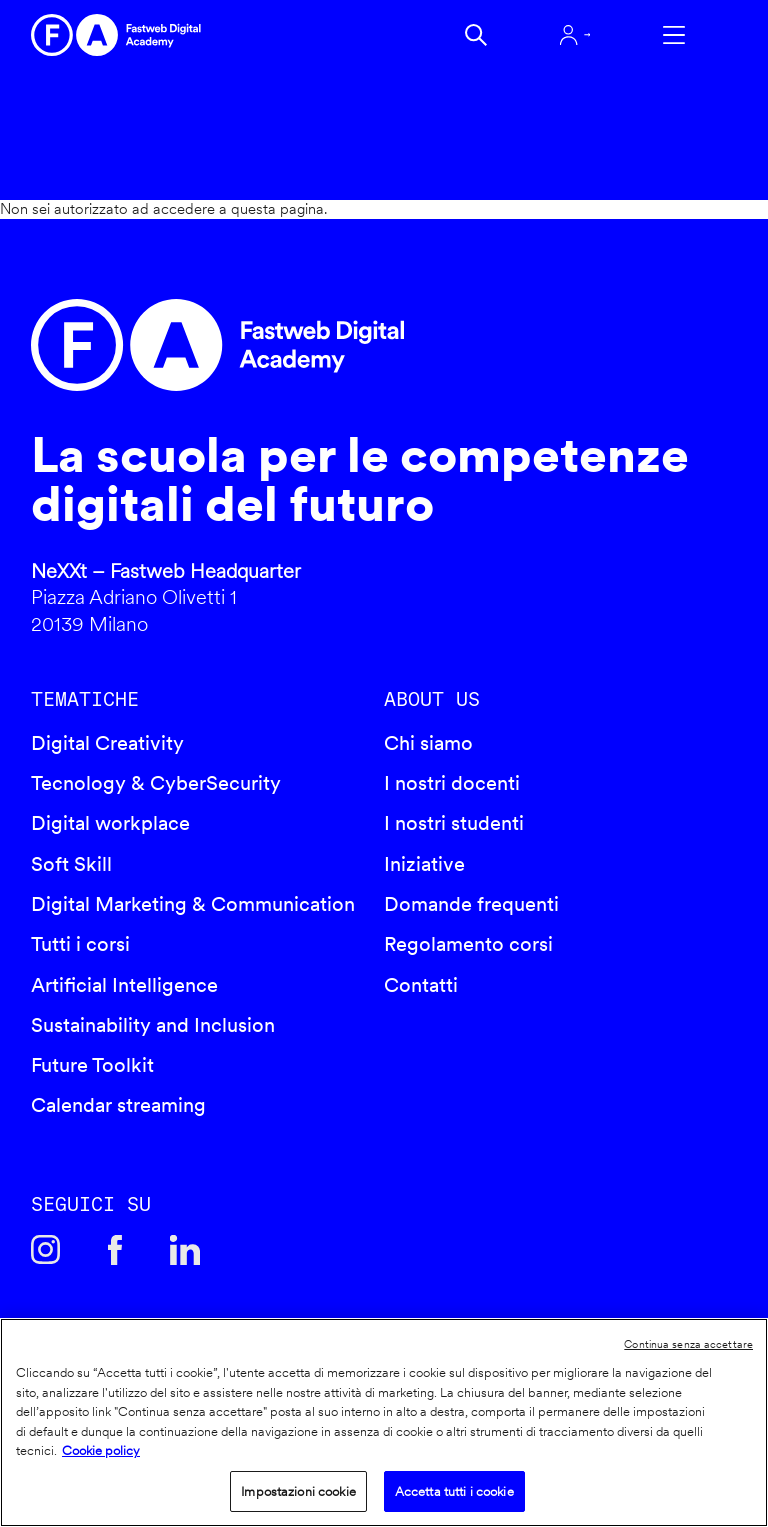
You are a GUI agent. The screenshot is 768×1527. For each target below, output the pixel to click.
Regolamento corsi (468, 944)
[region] (384, 1422)
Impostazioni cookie (298, 1491)
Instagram (46, 1250)
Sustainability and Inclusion (153, 1025)
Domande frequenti (471, 904)
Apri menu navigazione (674, 35)
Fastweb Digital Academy (300, 345)
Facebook (115, 1250)
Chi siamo (428, 743)
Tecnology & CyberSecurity (156, 783)
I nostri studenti (454, 823)
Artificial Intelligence (124, 985)
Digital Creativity (107, 743)
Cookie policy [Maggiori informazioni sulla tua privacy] (101, 1450)
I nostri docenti (452, 783)
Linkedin (185, 1250)
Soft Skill (71, 864)
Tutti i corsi (80, 944)
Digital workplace (110, 823)
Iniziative (424, 864)
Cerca (476, 35)
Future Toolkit (92, 1065)
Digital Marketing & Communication (193, 904)
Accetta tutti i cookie (454, 1491)
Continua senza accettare (688, 1344)
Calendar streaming (118, 1105)
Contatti (421, 985)
